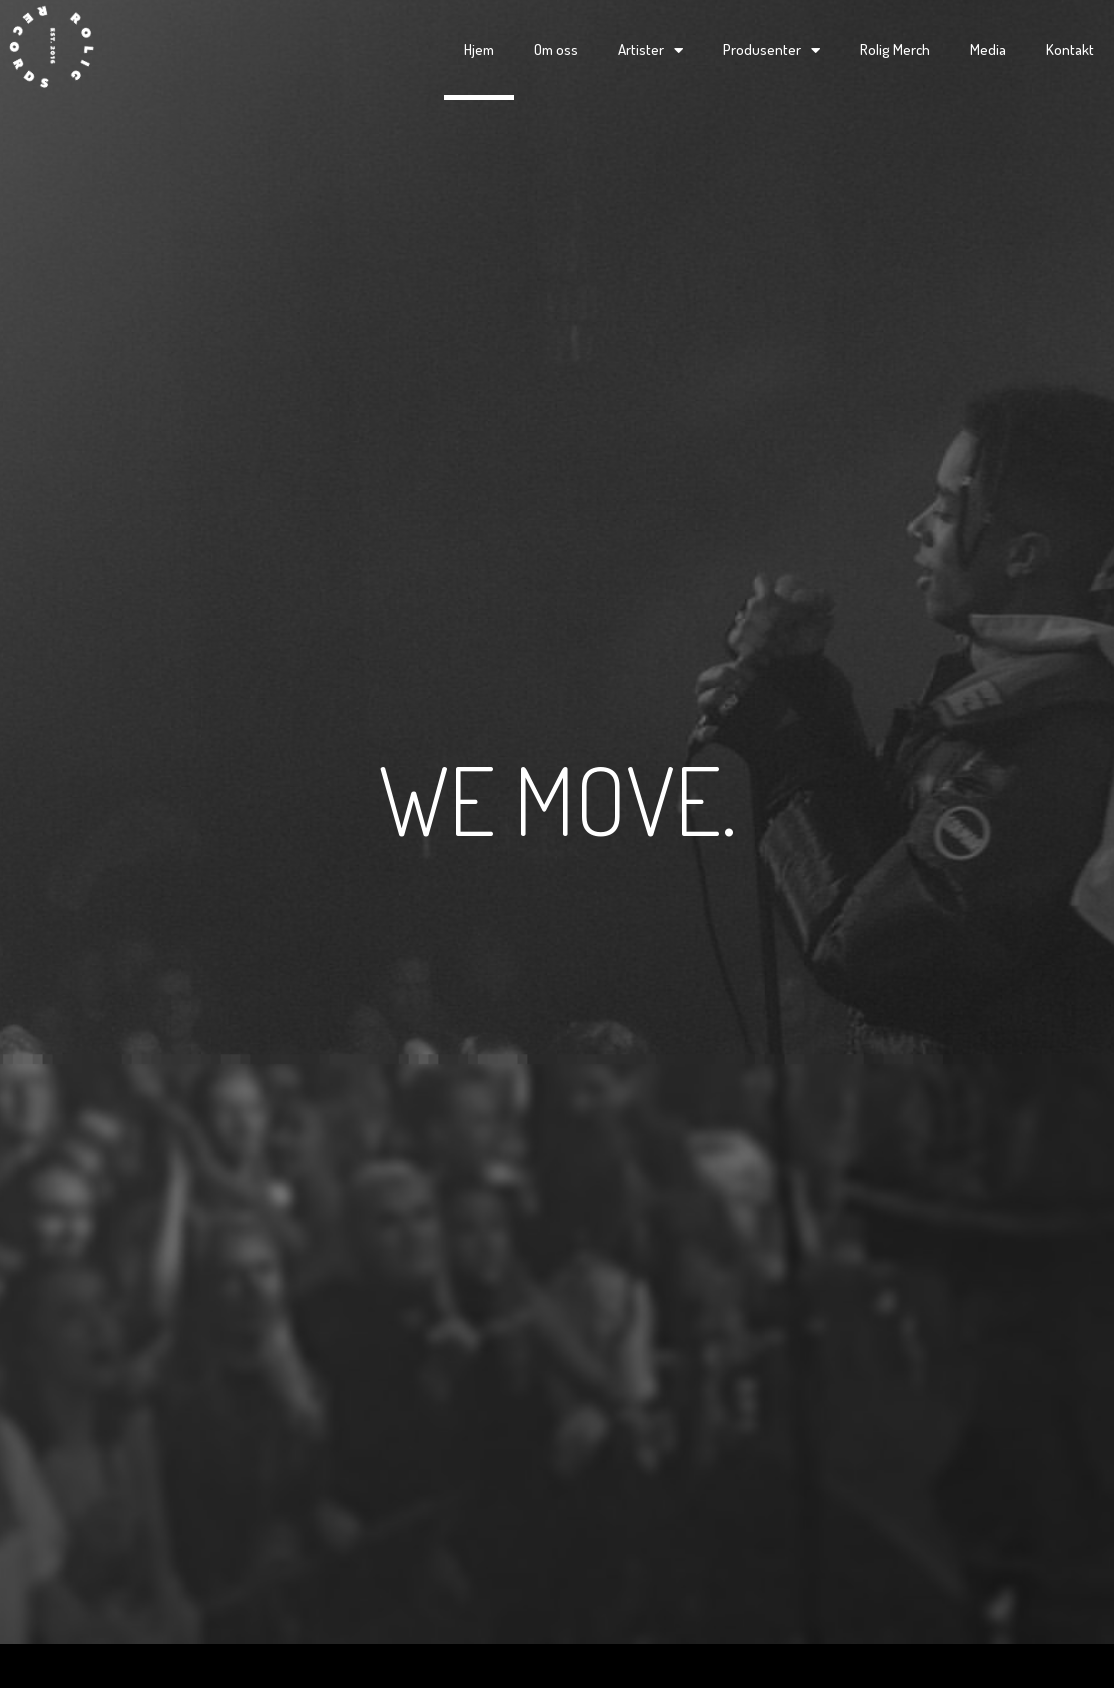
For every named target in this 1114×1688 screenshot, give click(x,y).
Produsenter (771, 50)
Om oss (556, 49)
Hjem (479, 49)
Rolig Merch (895, 49)
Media (988, 49)
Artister (650, 50)
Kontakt (1070, 49)
